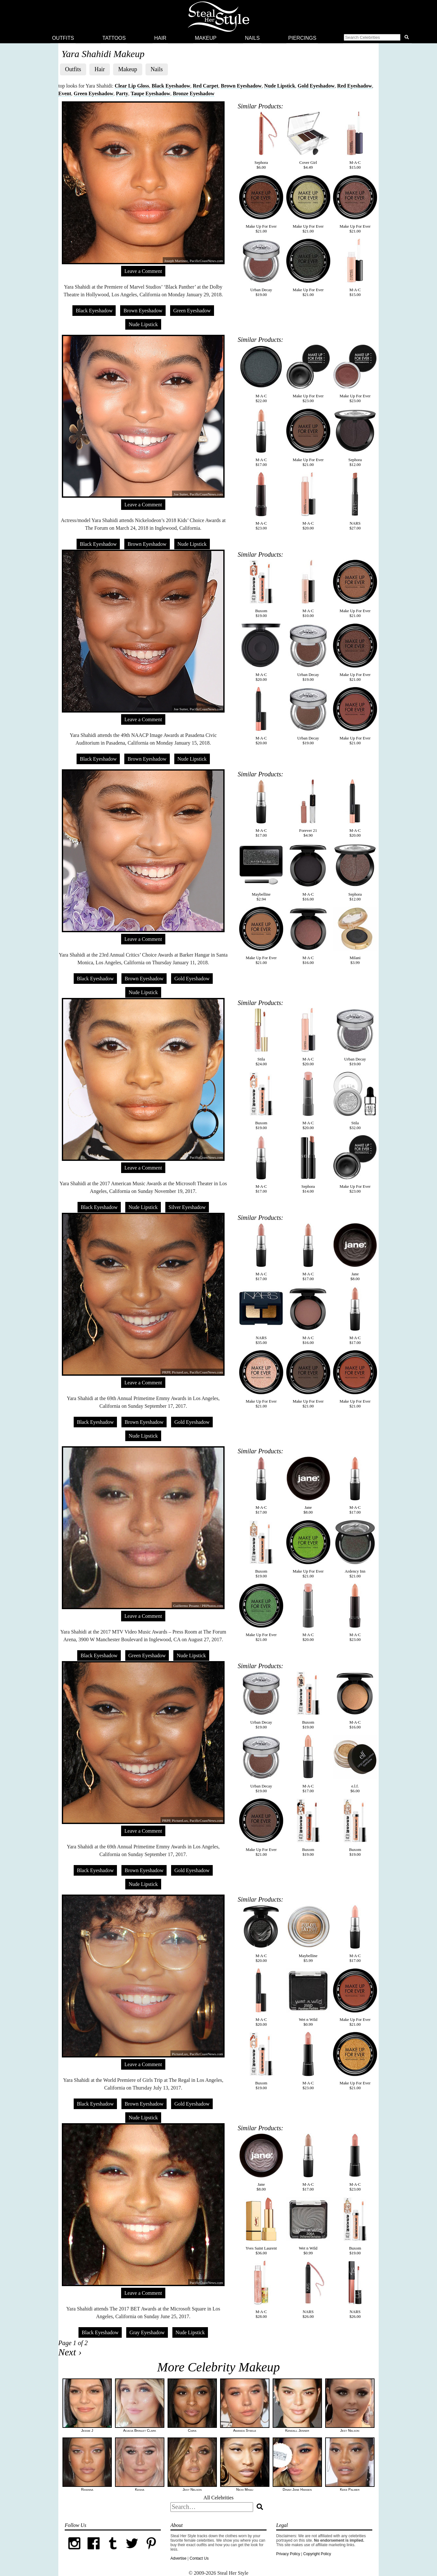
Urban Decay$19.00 (261, 268)
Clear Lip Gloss (132, 86)
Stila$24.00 (261, 1037)
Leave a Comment (143, 271)
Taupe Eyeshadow (150, 93)
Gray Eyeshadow (147, 2332)
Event (64, 93)
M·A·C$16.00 (308, 872)
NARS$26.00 (308, 2289)
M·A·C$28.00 (261, 2289)
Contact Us (199, 2558)
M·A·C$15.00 (355, 140)
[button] (377, 38)
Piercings (302, 38)
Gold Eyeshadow (316, 86)
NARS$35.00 (261, 1316)
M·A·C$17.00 (261, 438)
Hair (160, 38)
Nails (252, 38)
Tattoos (114, 38)
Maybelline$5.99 (308, 1934)
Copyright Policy (317, 2554)
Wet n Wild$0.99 (308, 1997)
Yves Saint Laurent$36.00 (261, 2226)
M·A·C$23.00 (261, 501)
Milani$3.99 (355, 936)
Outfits (63, 38)
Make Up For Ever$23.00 (308, 374)
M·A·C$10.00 (308, 589)
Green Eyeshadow (93, 93)
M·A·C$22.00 (261, 374)
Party (122, 93)
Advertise (178, 2558)
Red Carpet (205, 86)
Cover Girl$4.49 (308, 140)
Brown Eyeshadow (241, 86)
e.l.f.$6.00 (355, 1764)
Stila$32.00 (355, 1101)
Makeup (206, 38)
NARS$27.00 (355, 501)
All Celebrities (218, 2497)
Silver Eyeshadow (187, 1207)
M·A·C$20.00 (308, 501)
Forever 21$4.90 (308, 808)
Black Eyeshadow (171, 86)
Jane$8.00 (355, 1252)
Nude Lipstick (279, 86)
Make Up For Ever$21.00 (261, 204)
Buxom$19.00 (261, 589)
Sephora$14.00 (308, 1164)
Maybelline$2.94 (261, 872)
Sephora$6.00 (261, 140)
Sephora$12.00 (355, 438)
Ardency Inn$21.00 (355, 1549)
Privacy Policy (288, 2554)
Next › (69, 2352)
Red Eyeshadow (354, 86)
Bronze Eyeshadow (193, 93)
